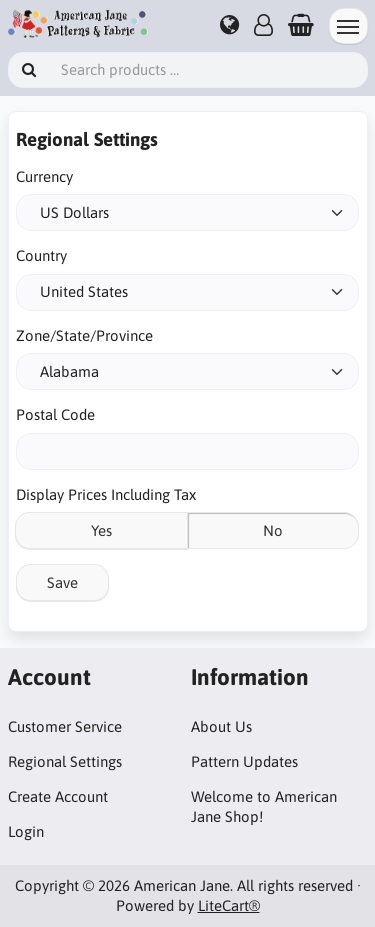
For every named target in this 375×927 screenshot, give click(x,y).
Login (26, 831)
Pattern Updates (244, 761)
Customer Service (65, 726)
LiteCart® (229, 905)
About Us (221, 726)
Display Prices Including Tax (106, 494)
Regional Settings (65, 761)
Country (41, 255)
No (273, 530)
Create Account (58, 796)
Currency (44, 176)
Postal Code (55, 414)
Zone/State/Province (84, 335)
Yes (101, 530)
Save (62, 582)
